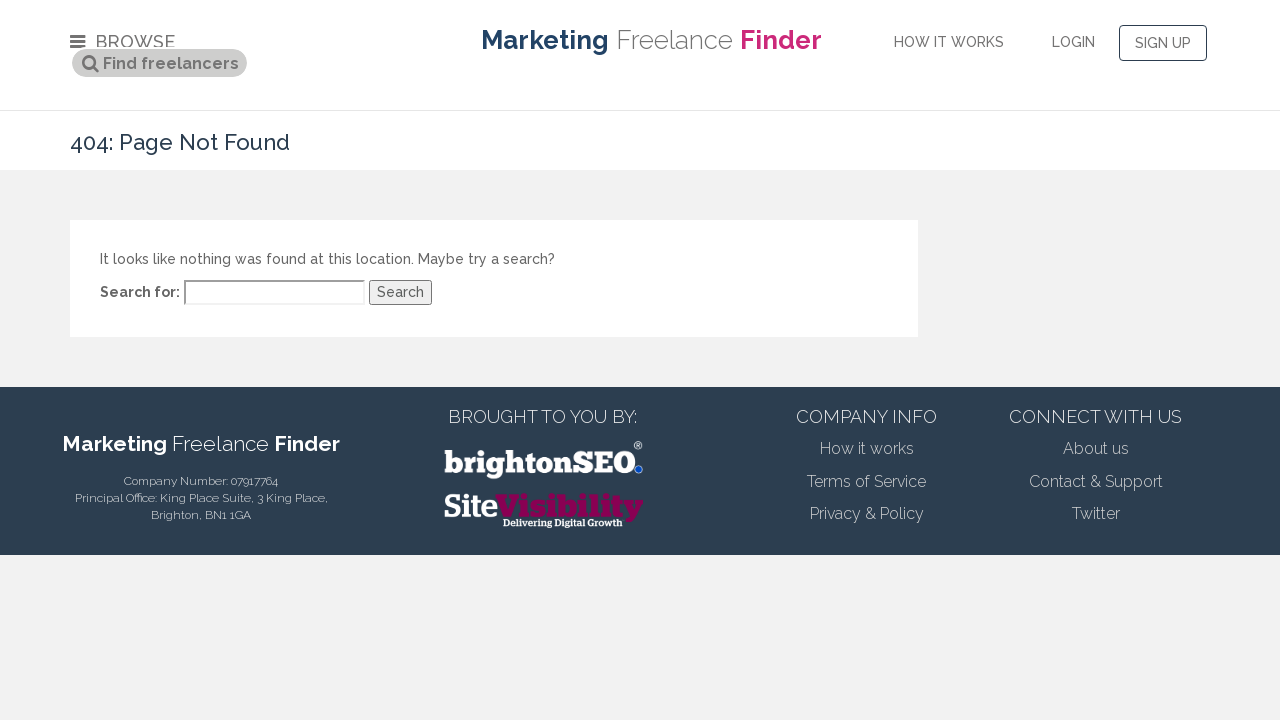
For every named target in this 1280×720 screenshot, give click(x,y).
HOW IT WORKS (949, 42)
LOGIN (1073, 42)
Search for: (140, 292)
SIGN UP (1163, 43)
